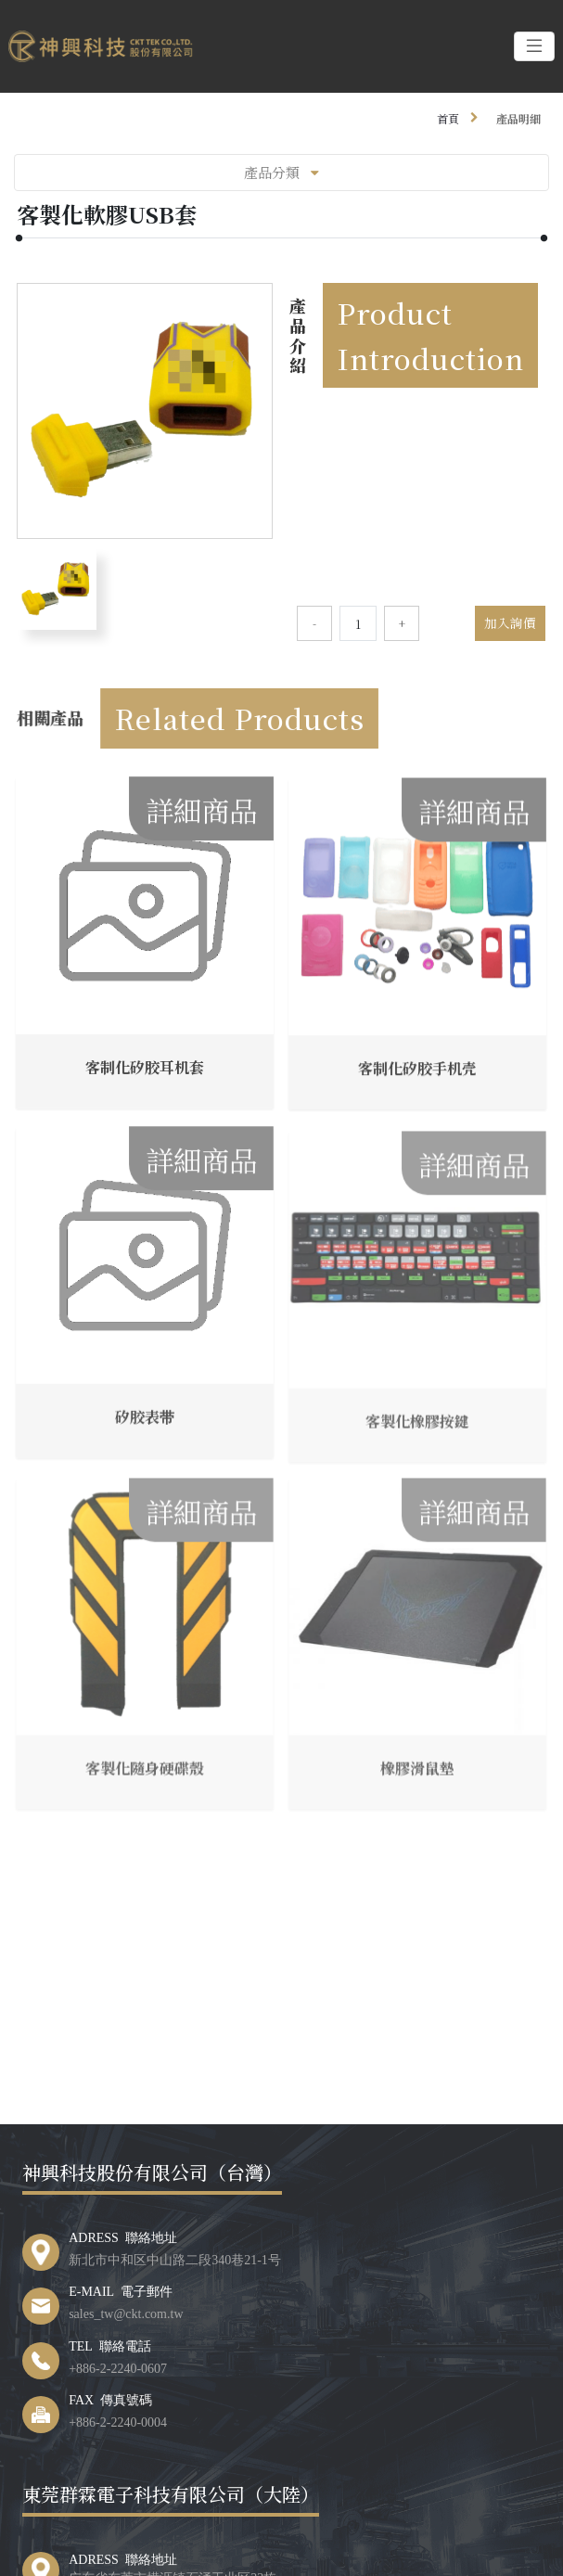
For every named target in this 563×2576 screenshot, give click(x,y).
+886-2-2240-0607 (118, 2367)
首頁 (448, 118)
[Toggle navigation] (534, 46)
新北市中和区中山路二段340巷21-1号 (175, 2258)
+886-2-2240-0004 (118, 2421)
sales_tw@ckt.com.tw (126, 2312)
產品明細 (518, 118)
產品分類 (281, 172)
